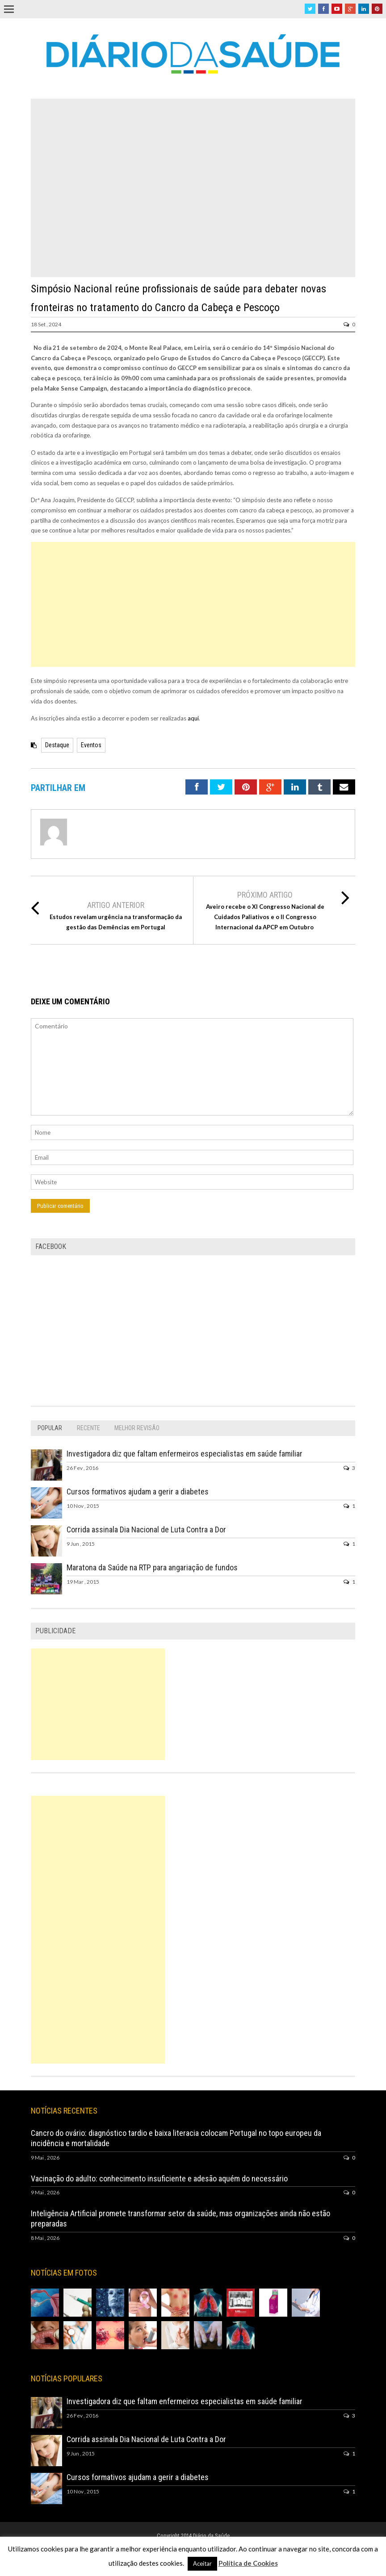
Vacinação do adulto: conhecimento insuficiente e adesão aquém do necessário (159, 2178)
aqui (193, 718)
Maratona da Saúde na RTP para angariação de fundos (152, 1567)
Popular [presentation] (50, 1428)
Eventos (91, 745)
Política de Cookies (248, 2563)
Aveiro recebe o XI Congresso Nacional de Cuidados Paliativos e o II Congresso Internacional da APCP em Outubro (265, 917)
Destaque (57, 745)
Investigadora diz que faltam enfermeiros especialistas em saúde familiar (184, 1453)
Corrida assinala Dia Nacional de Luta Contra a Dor (146, 1529)
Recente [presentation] (88, 1428)
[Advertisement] (193, 604)
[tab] (50, 1428)
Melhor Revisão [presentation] (136, 1428)
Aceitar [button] (202, 2563)
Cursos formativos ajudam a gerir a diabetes (138, 1491)
